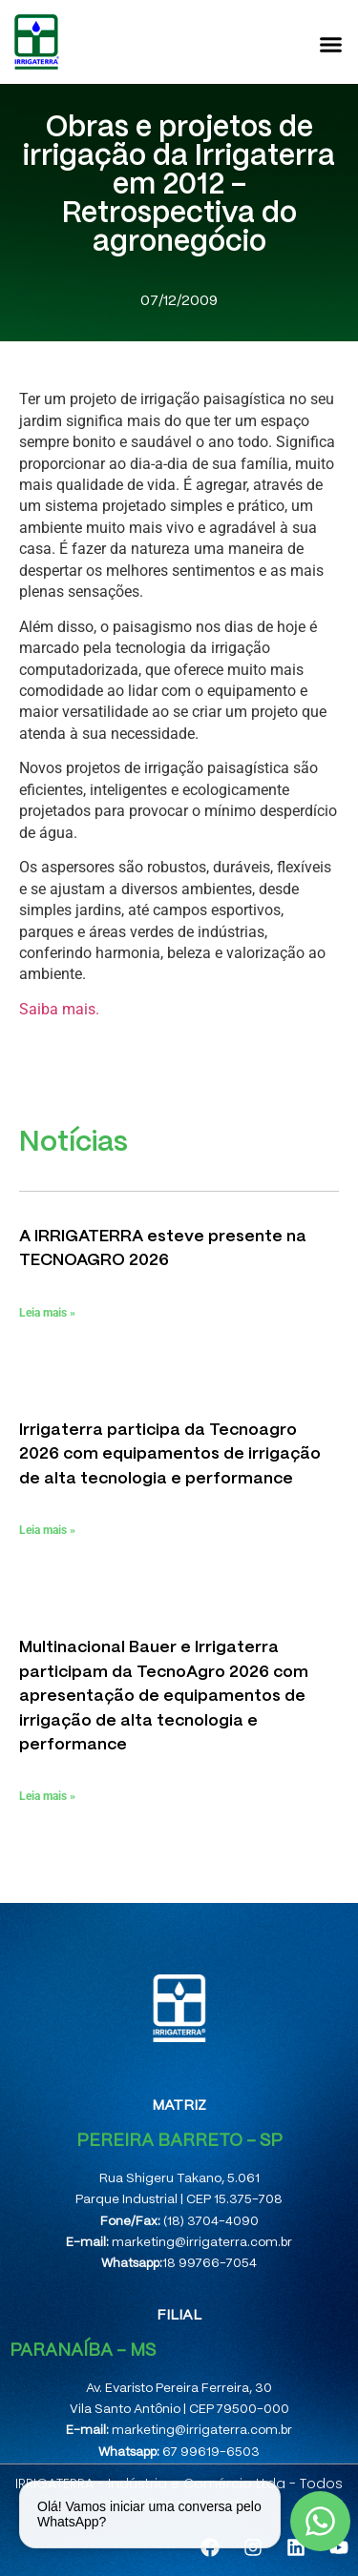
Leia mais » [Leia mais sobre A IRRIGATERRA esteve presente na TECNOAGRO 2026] (47, 1312)
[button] (331, 44)
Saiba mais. (59, 1009)
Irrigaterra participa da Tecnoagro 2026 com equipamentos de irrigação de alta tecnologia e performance (170, 1454)
